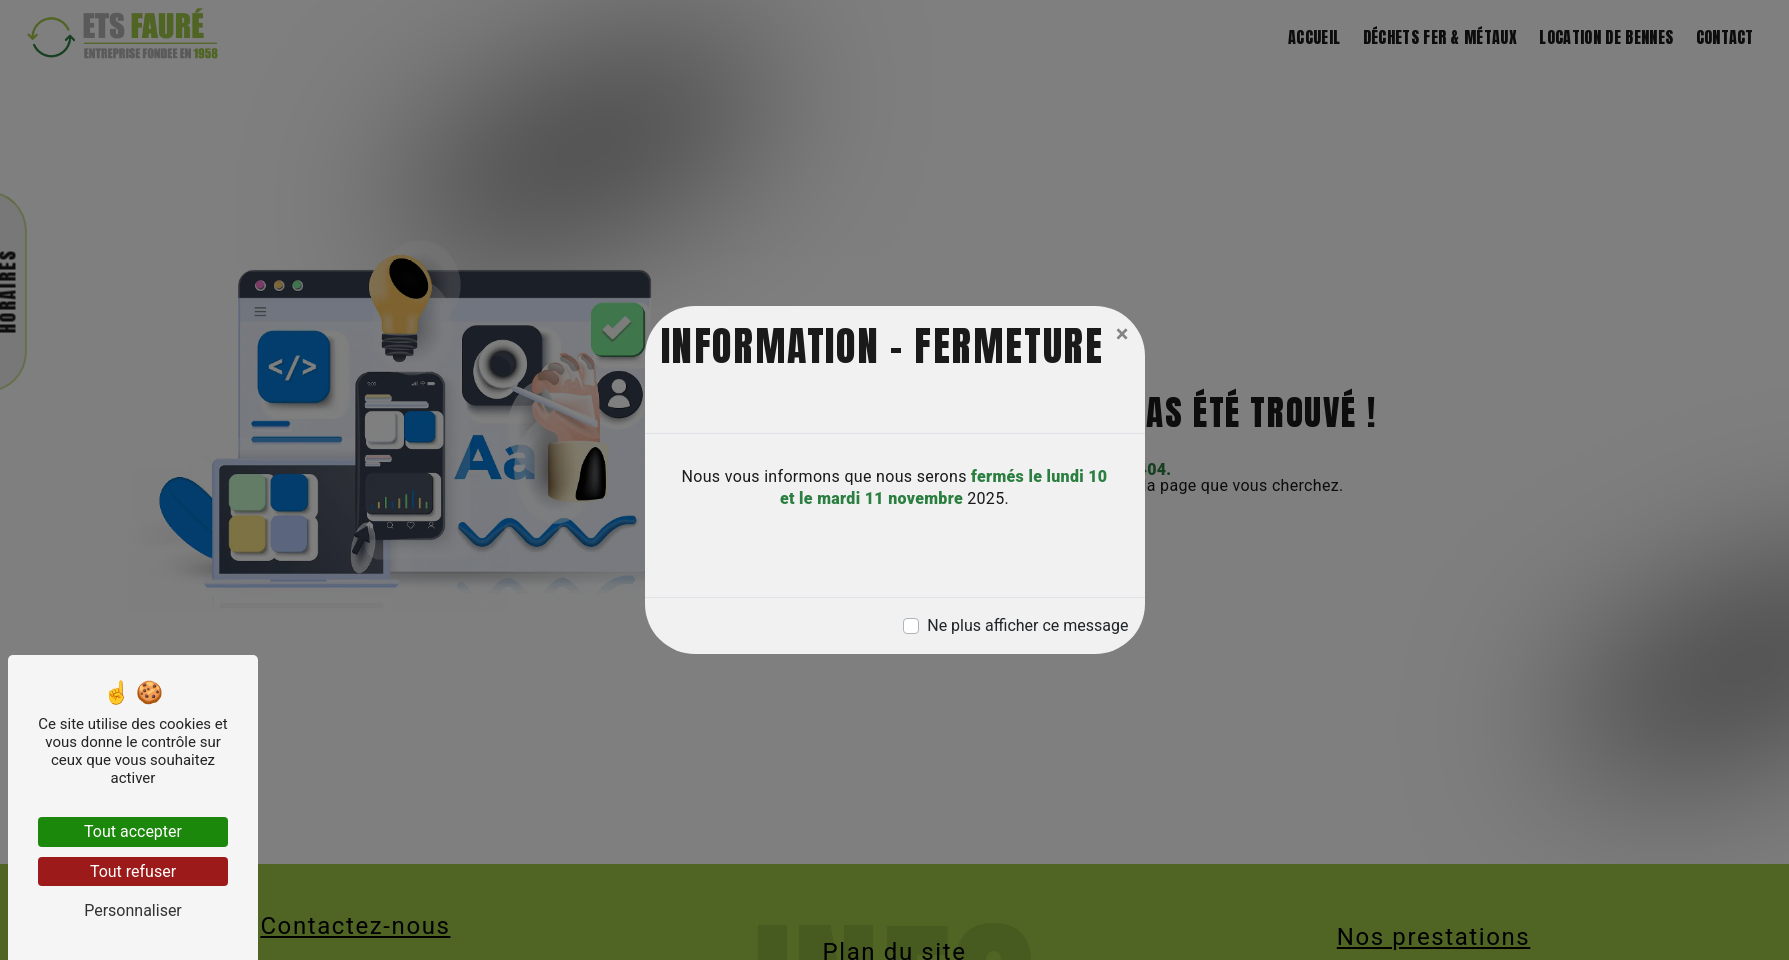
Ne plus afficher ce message (1027, 625)
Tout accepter (133, 831)
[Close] (1122, 334)
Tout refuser (133, 871)
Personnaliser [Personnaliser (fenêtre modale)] (133, 910)
